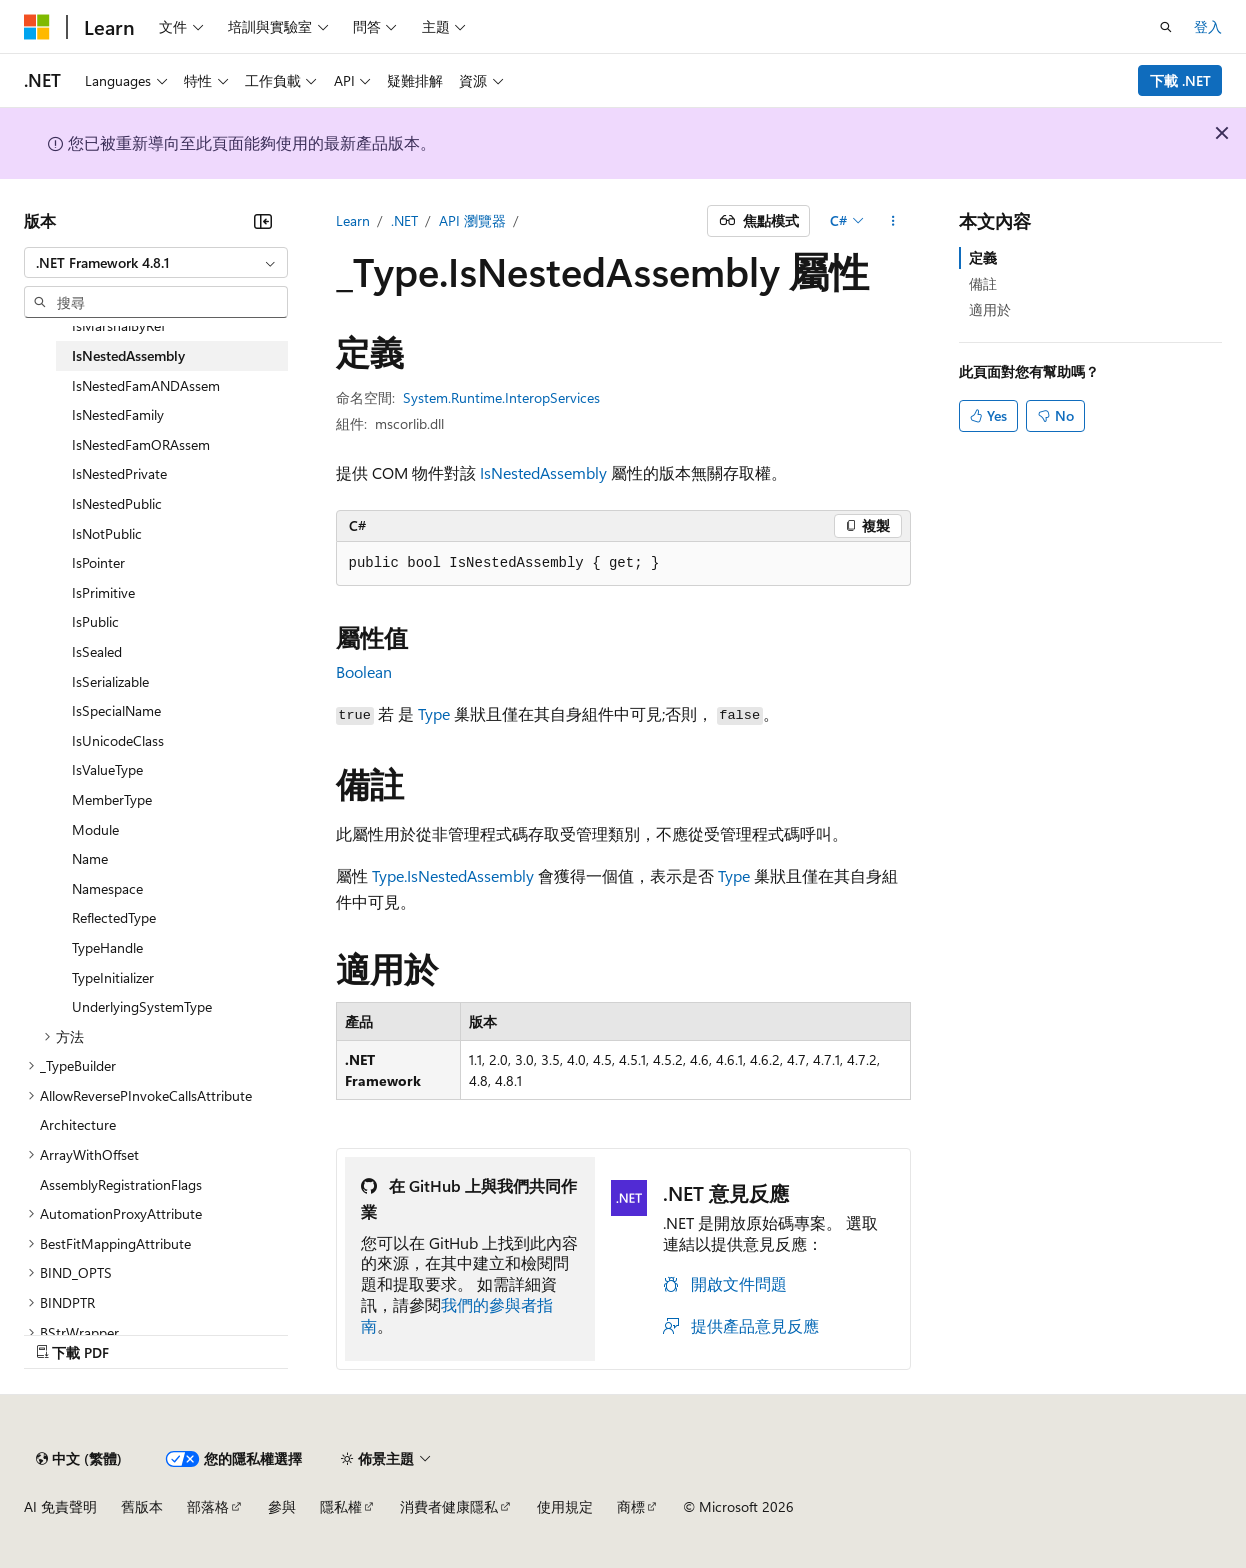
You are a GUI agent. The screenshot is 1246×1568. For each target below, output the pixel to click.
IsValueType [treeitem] (107, 769)
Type (434, 713)
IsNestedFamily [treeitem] (118, 414)
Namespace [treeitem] (107, 888)
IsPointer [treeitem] (98, 562)
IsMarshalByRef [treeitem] (118, 325)
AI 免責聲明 (60, 1506)
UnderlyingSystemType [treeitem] (142, 1006)
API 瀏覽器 (472, 220)
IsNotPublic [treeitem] (107, 533)
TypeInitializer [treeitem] (113, 977)
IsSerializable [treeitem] (110, 681)
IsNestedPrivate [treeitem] (119, 473)
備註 (983, 283)
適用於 (990, 309)
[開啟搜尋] (1166, 27)
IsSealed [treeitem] (97, 651)
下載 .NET (1180, 80)
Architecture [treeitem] (78, 1124)
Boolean (364, 671)
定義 (983, 257)
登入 (1208, 26)
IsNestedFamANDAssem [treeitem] (146, 385)
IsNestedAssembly (543, 472)
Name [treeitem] (90, 858)
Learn (353, 220)
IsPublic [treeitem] (95, 621)
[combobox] (156, 263)
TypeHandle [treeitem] (107, 947)
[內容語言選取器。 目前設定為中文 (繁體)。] (79, 1459)
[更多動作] (892, 221)
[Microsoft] (37, 27)
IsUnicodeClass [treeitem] (118, 740)
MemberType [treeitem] (112, 799)
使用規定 (565, 1506)
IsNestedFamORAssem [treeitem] (141, 444)
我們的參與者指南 (457, 1315)
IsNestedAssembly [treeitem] (128, 355)
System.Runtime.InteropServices (501, 397)
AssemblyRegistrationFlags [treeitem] (121, 1184)
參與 (282, 1506)
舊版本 (142, 1506)
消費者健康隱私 (449, 1506)
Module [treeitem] (95, 829)
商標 (631, 1506)
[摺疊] (263, 221)
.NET (404, 220)
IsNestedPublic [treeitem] (117, 503)
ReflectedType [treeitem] (114, 917)
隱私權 (341, 1506)
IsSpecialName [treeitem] (116, 710)
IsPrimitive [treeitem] (103, 592)
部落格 (208, 1506)
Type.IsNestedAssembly (453, 875)
